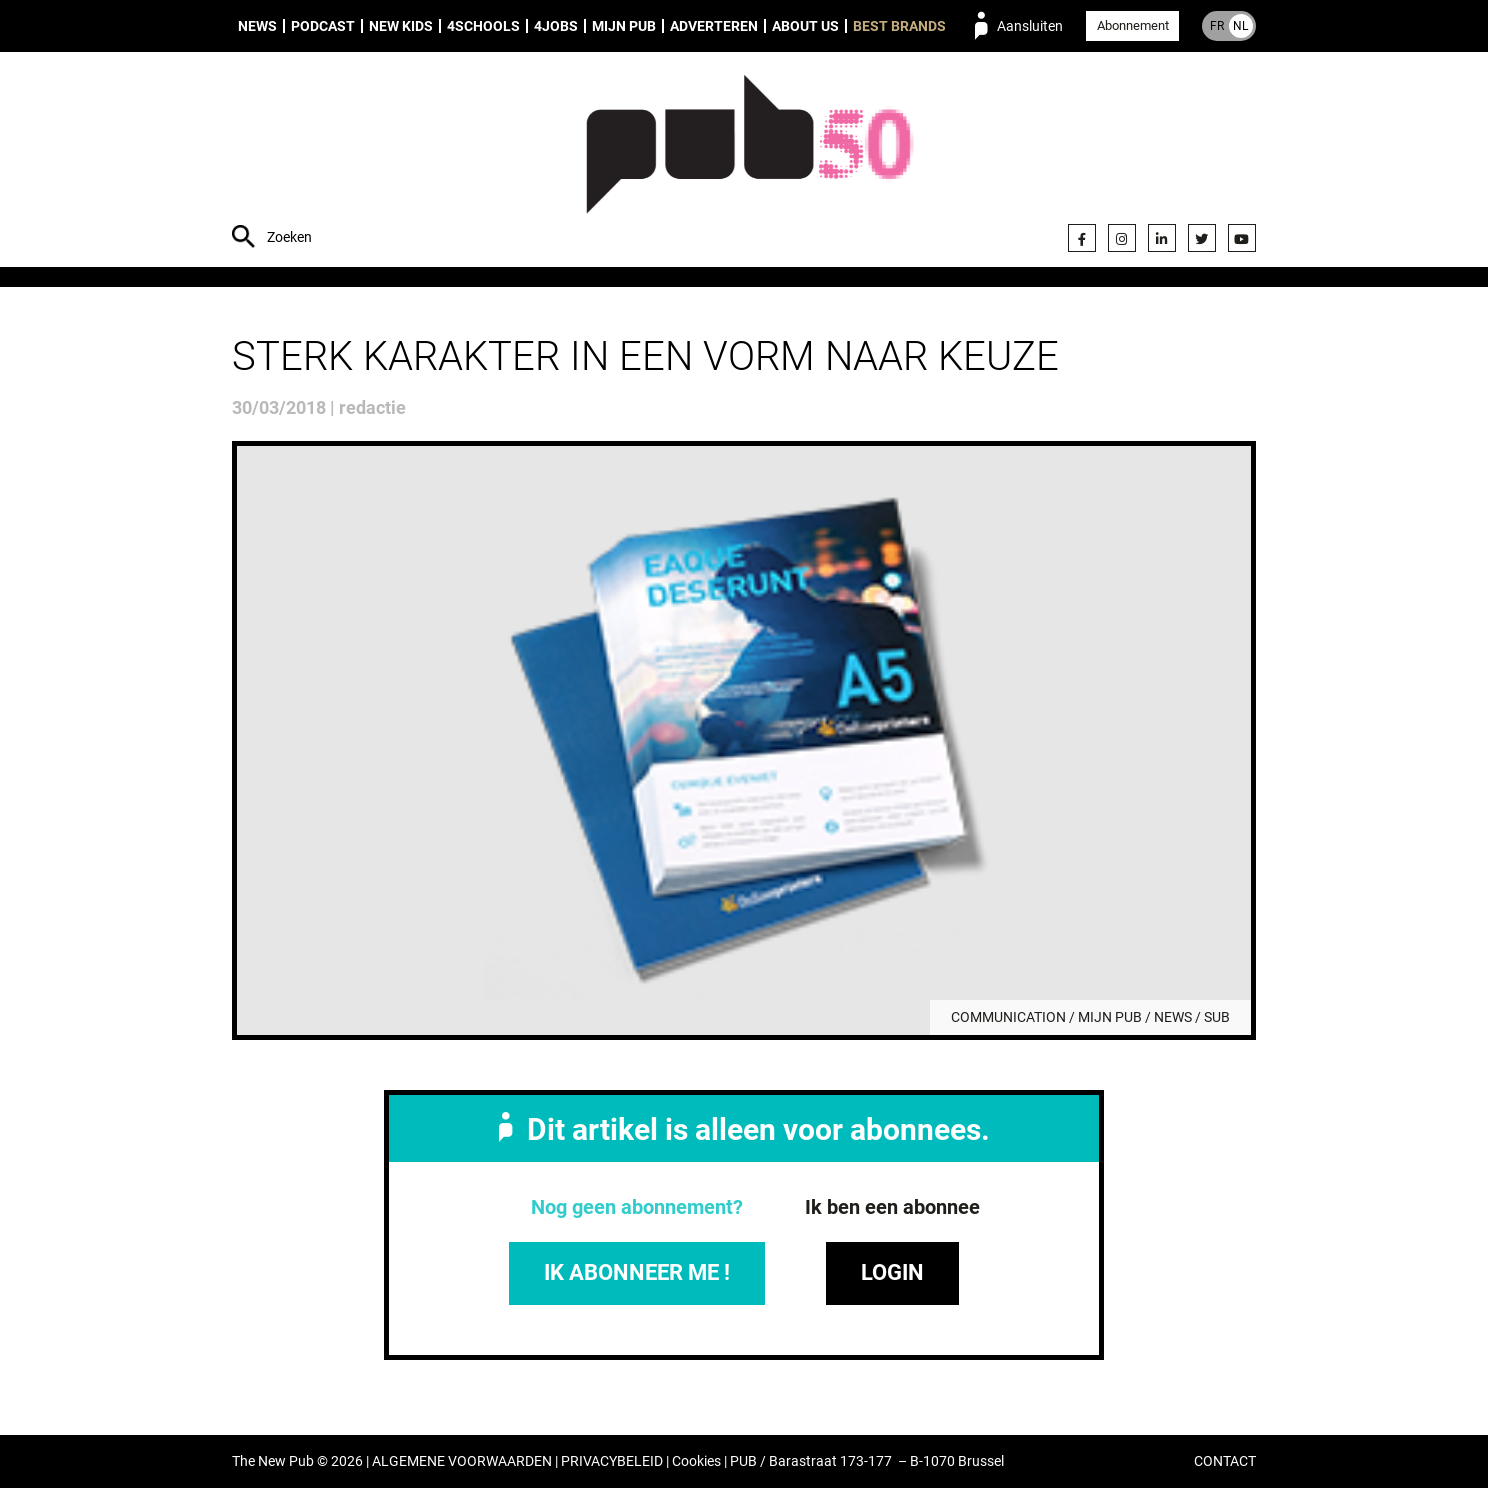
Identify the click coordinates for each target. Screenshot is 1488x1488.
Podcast (323, 26)
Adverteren (714, 26)
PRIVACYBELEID (612, 1461)
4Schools (483, 26)
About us (805, 26)
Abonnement (1133, 25)
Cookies (696, 1461)
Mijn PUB (624, 26)
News (257, 26)
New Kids (401, 26)
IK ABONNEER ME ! (637, 1272)
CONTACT (1225, 1461)
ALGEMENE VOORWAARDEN (462, 1461)
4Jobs (556, 26)
